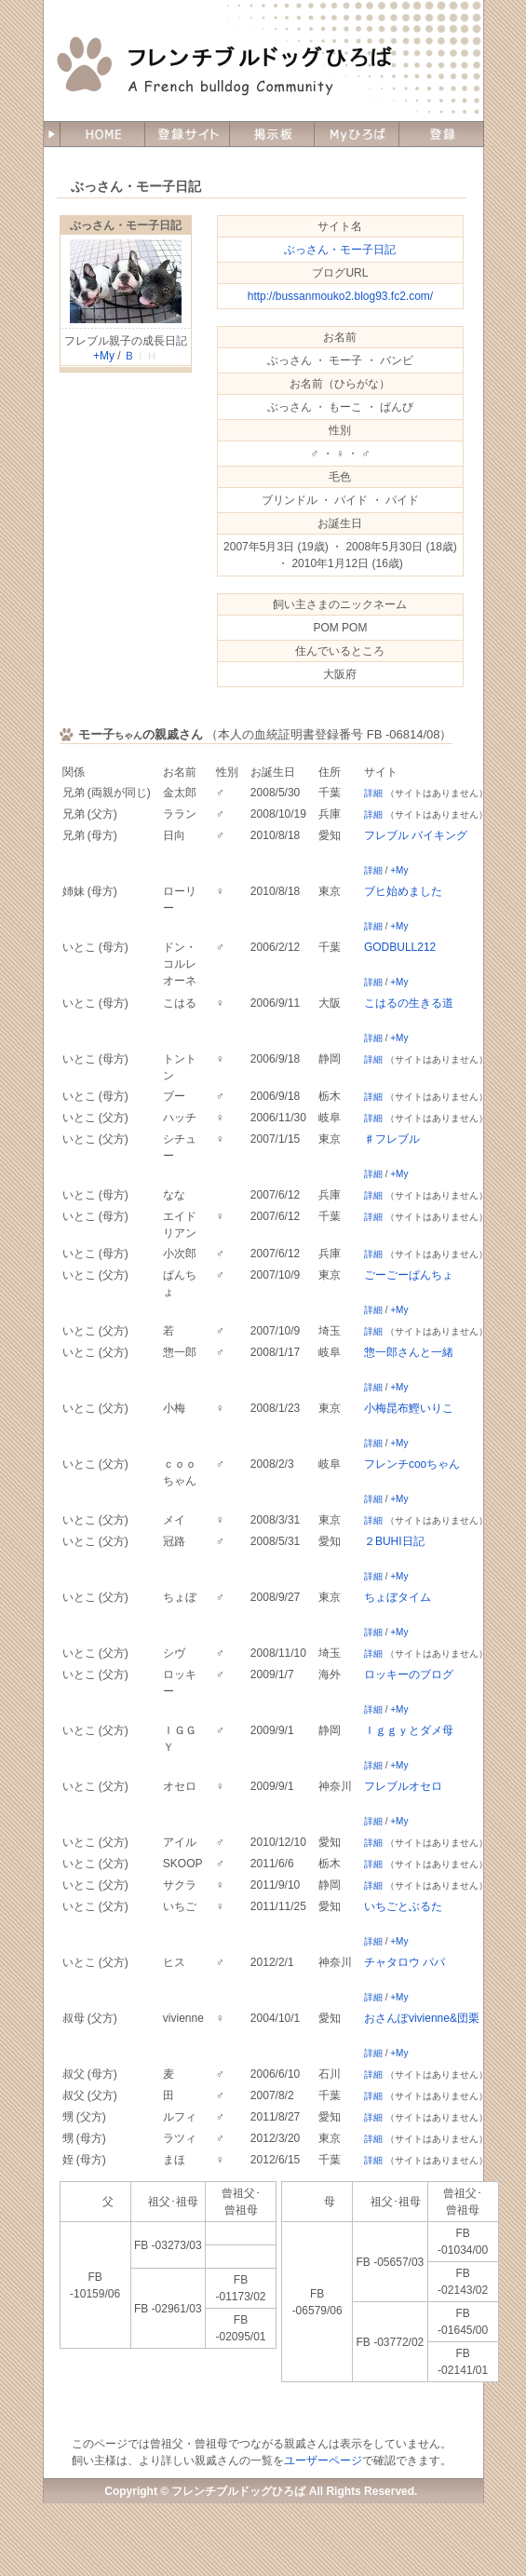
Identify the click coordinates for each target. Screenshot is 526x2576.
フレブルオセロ (403, 1786)
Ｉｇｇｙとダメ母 (408, 1730)
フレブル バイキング (415, 835)
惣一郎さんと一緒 (408, 1352)
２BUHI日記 (394, 1541)
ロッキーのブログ (408, 1674)
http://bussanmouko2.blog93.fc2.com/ (340, 296)
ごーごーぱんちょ (408, 1274)
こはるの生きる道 (408, 1003)
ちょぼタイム (397, 1597)
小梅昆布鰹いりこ (408, 1408)
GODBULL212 (400, 947)
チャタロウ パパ (404, 1962)
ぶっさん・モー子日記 (126, 225)
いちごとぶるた (403, 1906)
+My (104, 355)
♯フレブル (392, 1139)
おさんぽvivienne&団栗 (421, 2018)
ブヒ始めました (403, 891)
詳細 (373, 793)
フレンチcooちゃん (412, 1464)
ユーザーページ (323, 2460)
